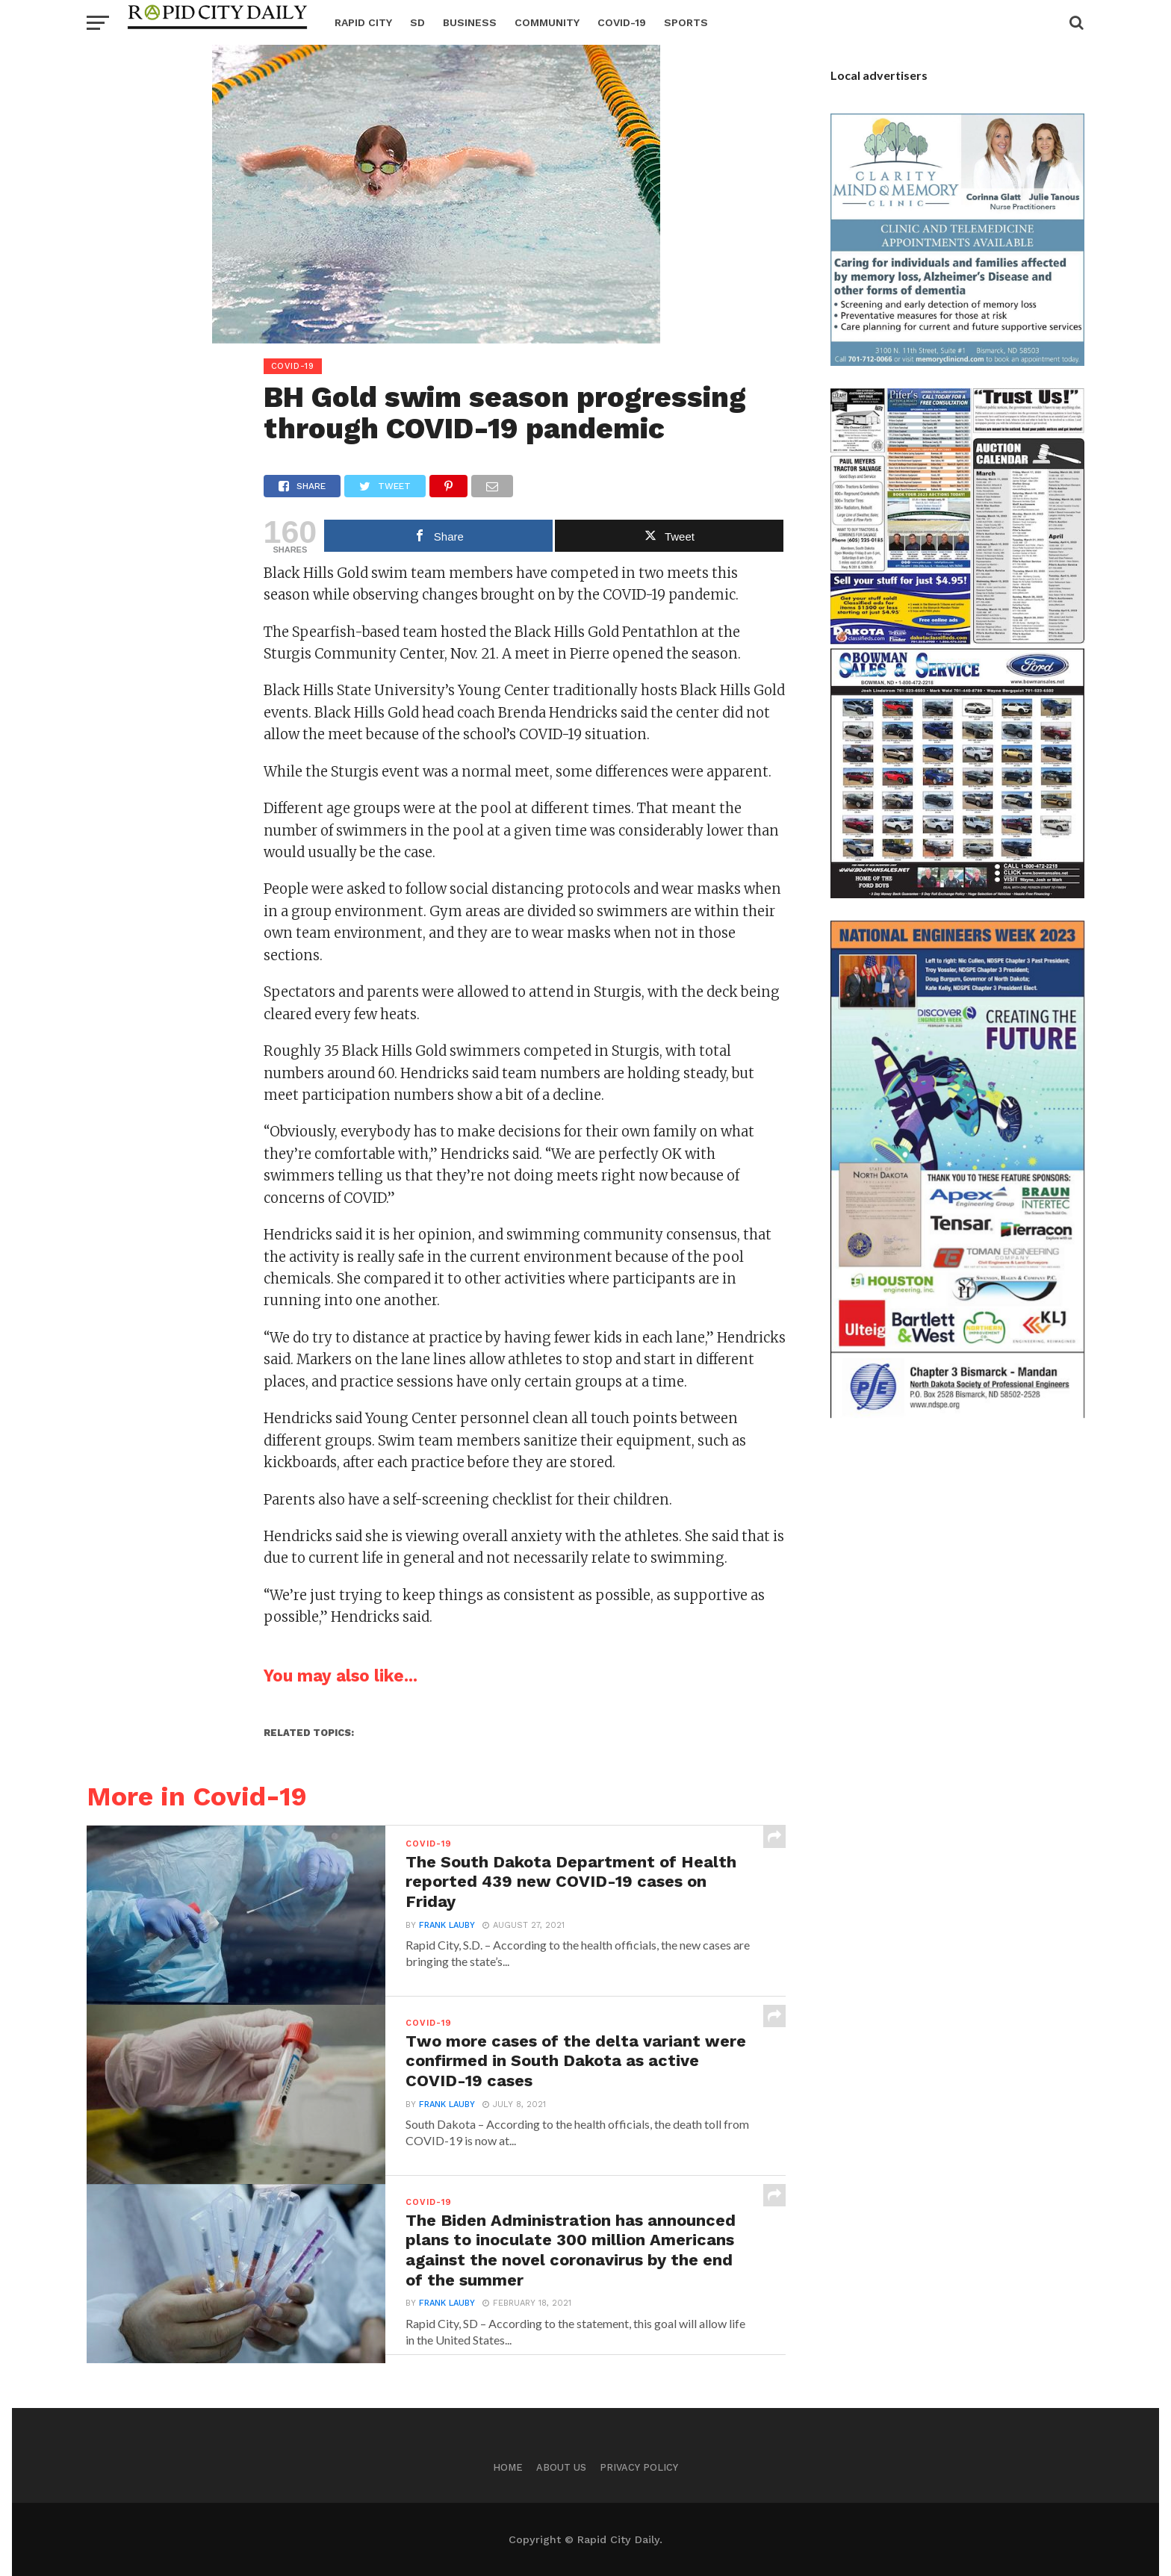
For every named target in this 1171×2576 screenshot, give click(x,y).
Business (470, 22)
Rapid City (363, 22)
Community (547, 22)
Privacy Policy (639, 2467)
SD (417, 22)
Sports (686, 22)
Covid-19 (621, 22)
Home (508, 2467)
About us (561, 2467)
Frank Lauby (447, 1927)
